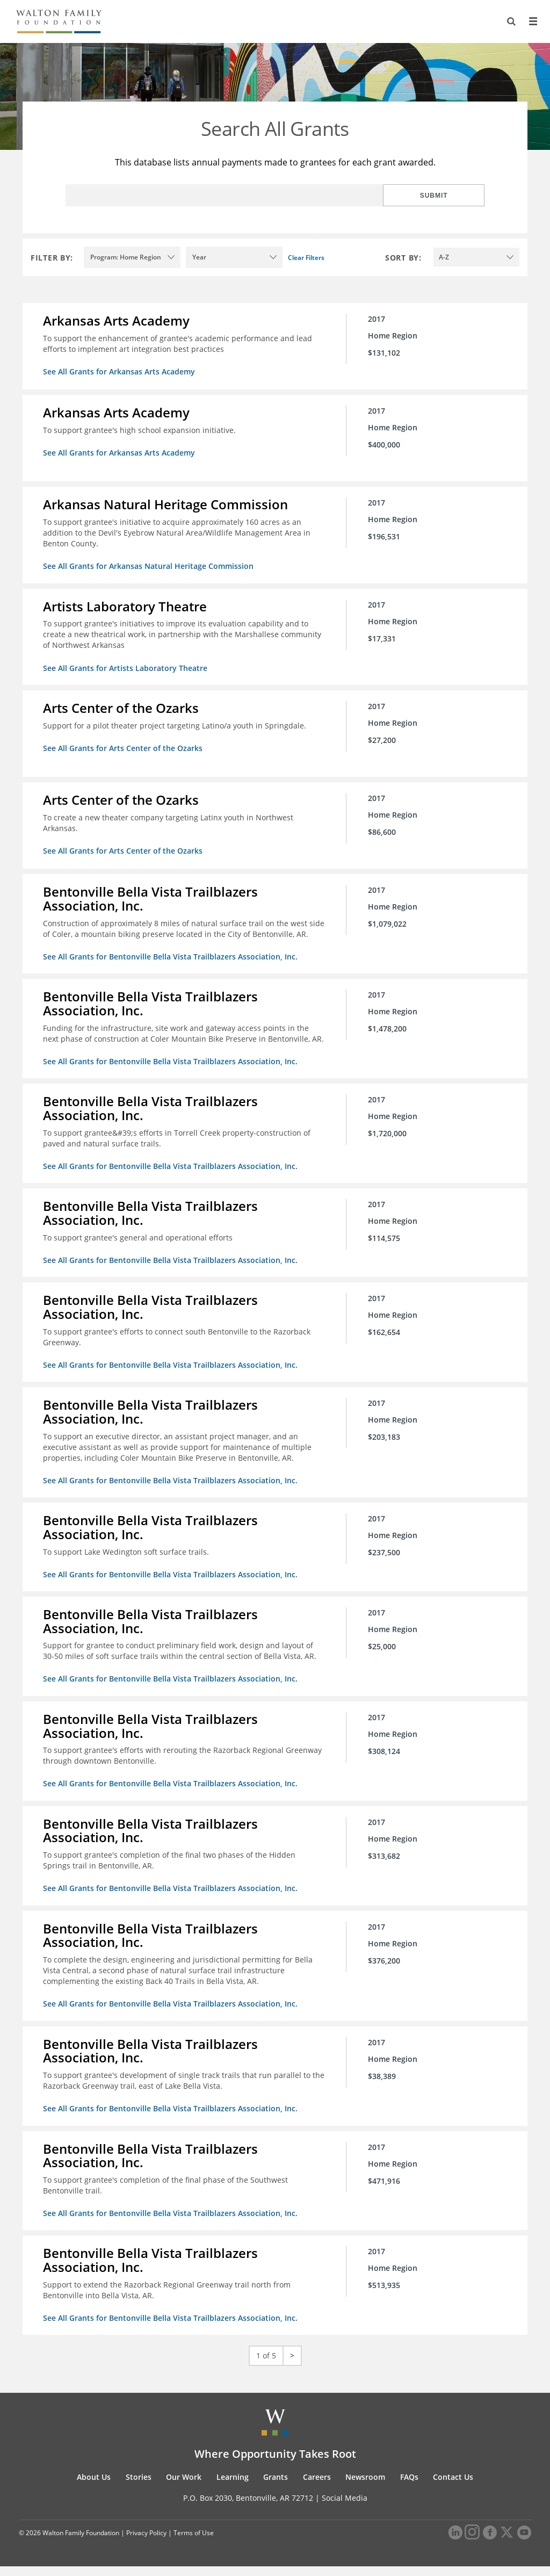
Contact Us (453, 2486)
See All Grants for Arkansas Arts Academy (120, 371)
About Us (94, 2486)
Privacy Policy (146, 2541)
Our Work (183, 2486)
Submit (450, 195)
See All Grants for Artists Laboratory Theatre (126, 666)
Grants (275, 2486)
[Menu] (532, 21)
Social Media (344, 2507)
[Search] (510, 21)
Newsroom (365, 2486)
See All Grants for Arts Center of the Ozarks (124, 745)
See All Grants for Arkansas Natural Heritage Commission (149, 565)
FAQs (409, 2486)
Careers (317, 2486)
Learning (232, 2486)
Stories (138, 2486)
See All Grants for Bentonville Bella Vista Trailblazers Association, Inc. (171, 963)
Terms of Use (193, 2541)
